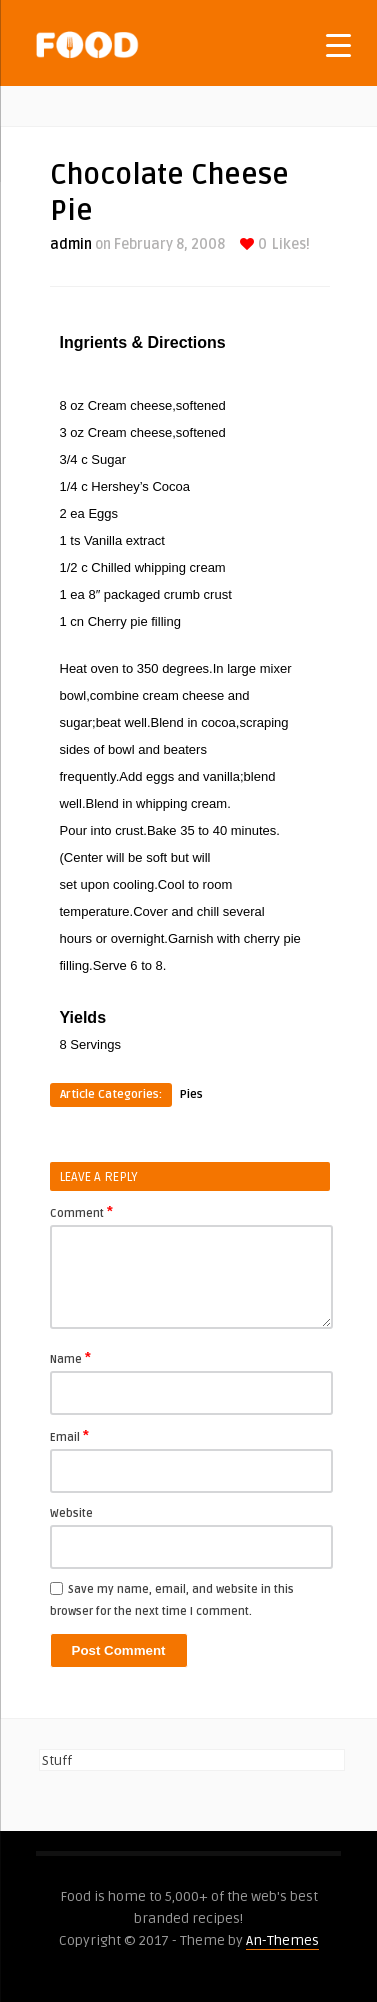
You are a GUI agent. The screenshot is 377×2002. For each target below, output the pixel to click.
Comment (81, 1212)
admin (71, 244)
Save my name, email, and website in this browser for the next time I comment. (172, 1600)
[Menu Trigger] (338, 44)
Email (69, 1436)
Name (70, 1358)
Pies (191, 1094)
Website (71, 1513)
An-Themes (282, 1940)
